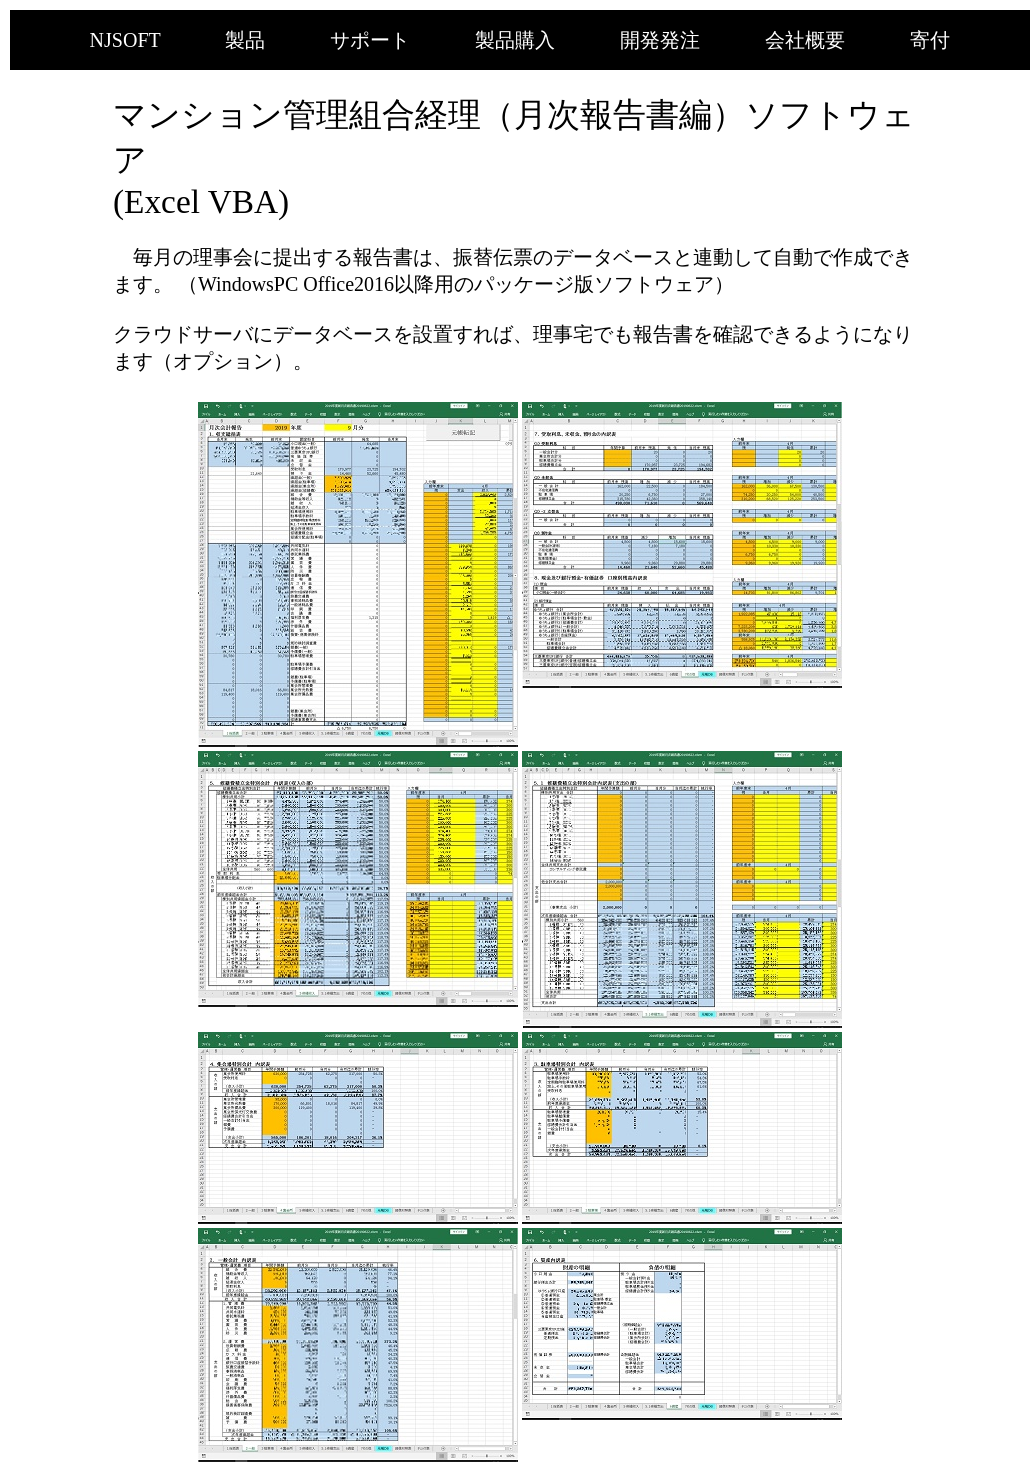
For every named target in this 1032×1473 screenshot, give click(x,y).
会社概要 (805, 40)
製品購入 (515, 40)
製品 (245, 40)
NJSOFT (125, 40)
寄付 (930, 40)
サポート (370, 40)
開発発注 (660, 40)
